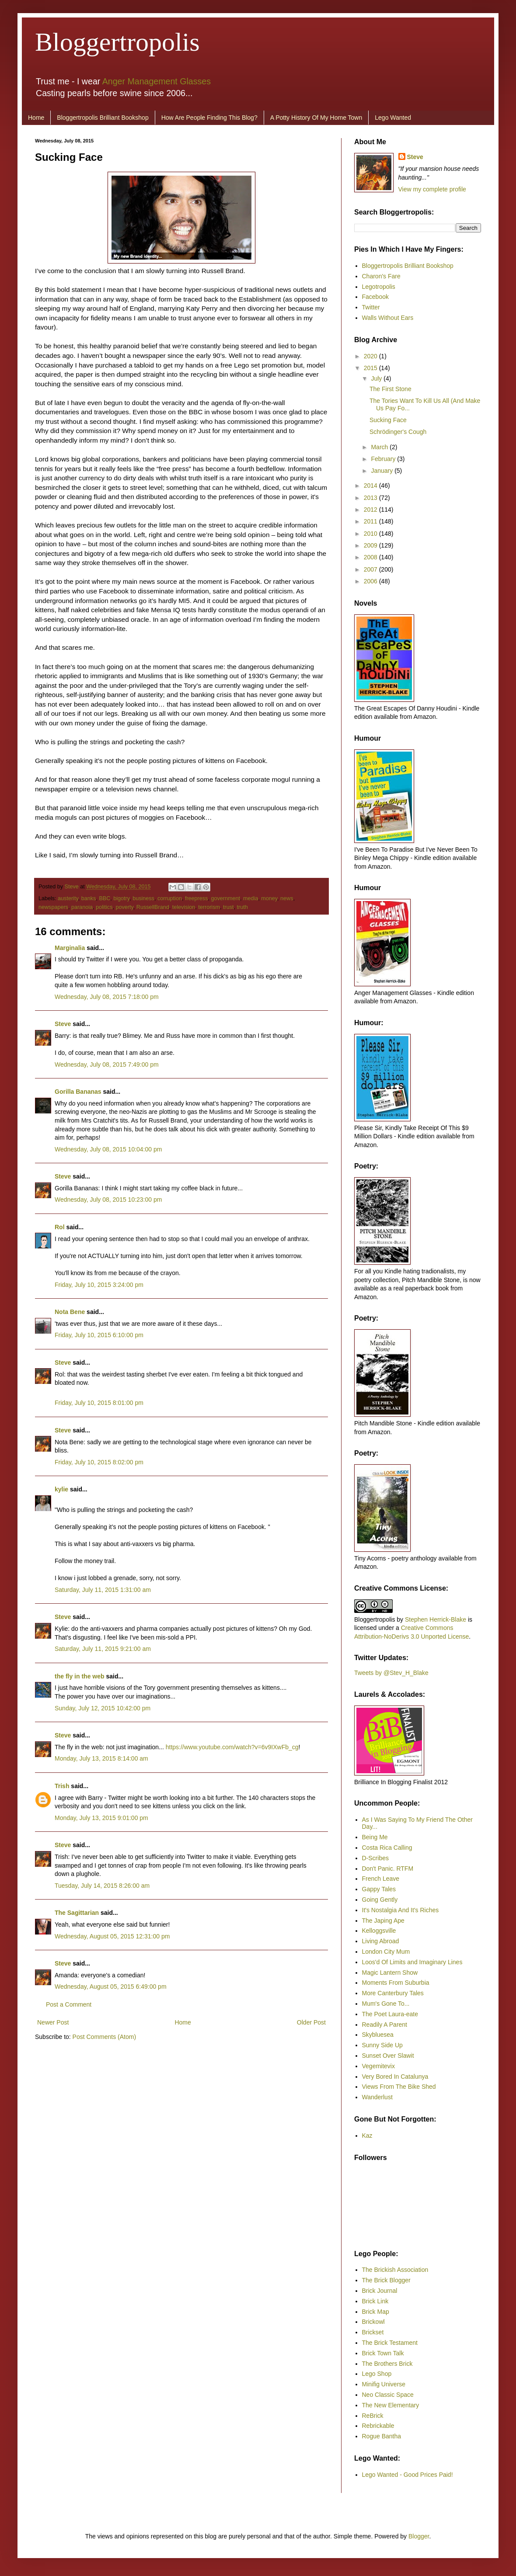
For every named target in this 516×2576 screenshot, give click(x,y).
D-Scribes (375, 1858)
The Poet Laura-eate (390, 2014)
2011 (371, 521)
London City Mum (386, 1951)
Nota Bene (70, 1311)
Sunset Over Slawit (388, 2055)
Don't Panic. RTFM (388, 1868)
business (143, 898)
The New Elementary (390, 2405)
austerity (68, 898)
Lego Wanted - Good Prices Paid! (407, 2474)
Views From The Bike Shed (399, 2086)
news (286, 898)
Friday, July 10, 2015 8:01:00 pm (99, 1402)
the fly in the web (80, 1676)
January (382, 470)
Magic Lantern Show (390, 1972)
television (183, 907)
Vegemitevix (378, 2066)
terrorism (209, 907)
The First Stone (390, 388)
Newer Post (53, 2022)
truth (242, 907)
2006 (371, 581)
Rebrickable (378, 2425)
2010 (371, 533)
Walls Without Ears (388, 317)
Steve (72, 887)
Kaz (367, 2135)
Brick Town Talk (383, 2353)
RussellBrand (152, 907)
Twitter (371, 307)
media (250, 898)
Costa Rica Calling (387, 1847)
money (269, 898)
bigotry (121, 898)
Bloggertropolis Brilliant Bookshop (102, 117)
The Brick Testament (390, 2342)
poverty (124, 907)
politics (104, 907)
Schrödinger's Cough (398, 431)
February (384, 458)
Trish (62, 1785)
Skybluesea (378, 2034)
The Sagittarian (77, 1912)
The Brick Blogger (386, 2280)
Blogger (418, 2536)
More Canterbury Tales (393, 1993)
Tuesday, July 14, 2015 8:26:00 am (102, 1885)
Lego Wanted (393, 117)
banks (88, 898)
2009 (371, 545)
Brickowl (373, 2321)
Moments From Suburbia (395, 1982)
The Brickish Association (395, 2269)
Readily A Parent (385, 2024)
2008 (371, 557)
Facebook (375, 296)
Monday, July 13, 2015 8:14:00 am (101, 1758)
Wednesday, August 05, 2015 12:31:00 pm (112, 1936)
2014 (371, 485)
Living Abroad (380, 1941)
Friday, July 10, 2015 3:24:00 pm (99, 1284)
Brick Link (375, 2301)
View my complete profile (432, 189)
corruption (169, 898)
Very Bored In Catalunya (395, 2076)
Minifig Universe (384, 2384)
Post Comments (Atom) (104, 2036)
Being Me (375, 1837)
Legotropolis (378, 286)
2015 (371, 367)
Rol (60, 1227)
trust (228, 907)
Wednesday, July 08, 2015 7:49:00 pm (107, 1064)
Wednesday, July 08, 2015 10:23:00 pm (108, 1199)
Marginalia (70, 947)
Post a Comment (68, 2004)
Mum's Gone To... (386, 2003)
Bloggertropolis (117, 42)
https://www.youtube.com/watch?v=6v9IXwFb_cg (232, 1747)
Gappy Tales (379, 1889)
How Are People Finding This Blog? (209, 117)
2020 (371, 356)
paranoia (82, 907)
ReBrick (373, 2415)
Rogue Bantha (381, 2436)
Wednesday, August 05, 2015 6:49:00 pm (111, 1986)
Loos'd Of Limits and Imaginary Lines (412, 1962)
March (380, 447)
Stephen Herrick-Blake (435, 1619)
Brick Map (375, 2311)
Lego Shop (377, 2373)
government (225, 898)
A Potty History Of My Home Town (316, 117)
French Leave (381, 1878)
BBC (104, 898)
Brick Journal (379, 2290)
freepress (196, 898)
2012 (371, 509)
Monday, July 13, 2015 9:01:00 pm (101, 1817)
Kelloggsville (379, 1930)
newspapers (53, 907)
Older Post (311, 2022)
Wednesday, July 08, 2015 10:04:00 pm (108, 1149)
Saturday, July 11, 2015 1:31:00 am (103, 1589)
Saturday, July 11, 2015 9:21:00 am (103, 1648)
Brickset (373, 2332)
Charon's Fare (381, 276)
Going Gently (380, 1899)
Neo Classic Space (388, 2394)
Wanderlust (377, 2097)
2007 (371, 569)
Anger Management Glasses (156, 81)
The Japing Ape (383, 1920)
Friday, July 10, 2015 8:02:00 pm (99, 1462)
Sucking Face (388, 419)
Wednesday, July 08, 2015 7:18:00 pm (107, 996)
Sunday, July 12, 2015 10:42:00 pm (102, 1708)
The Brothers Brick (387, 2363)
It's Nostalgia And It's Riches (400, 1910)
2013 (371, 497)
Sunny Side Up (382, 2045)
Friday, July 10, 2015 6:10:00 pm (99, 1334)
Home (36, 117)
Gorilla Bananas (78, 1091)
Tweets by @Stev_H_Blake (391, 1672)
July (377, 378)
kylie (61, 1489)
